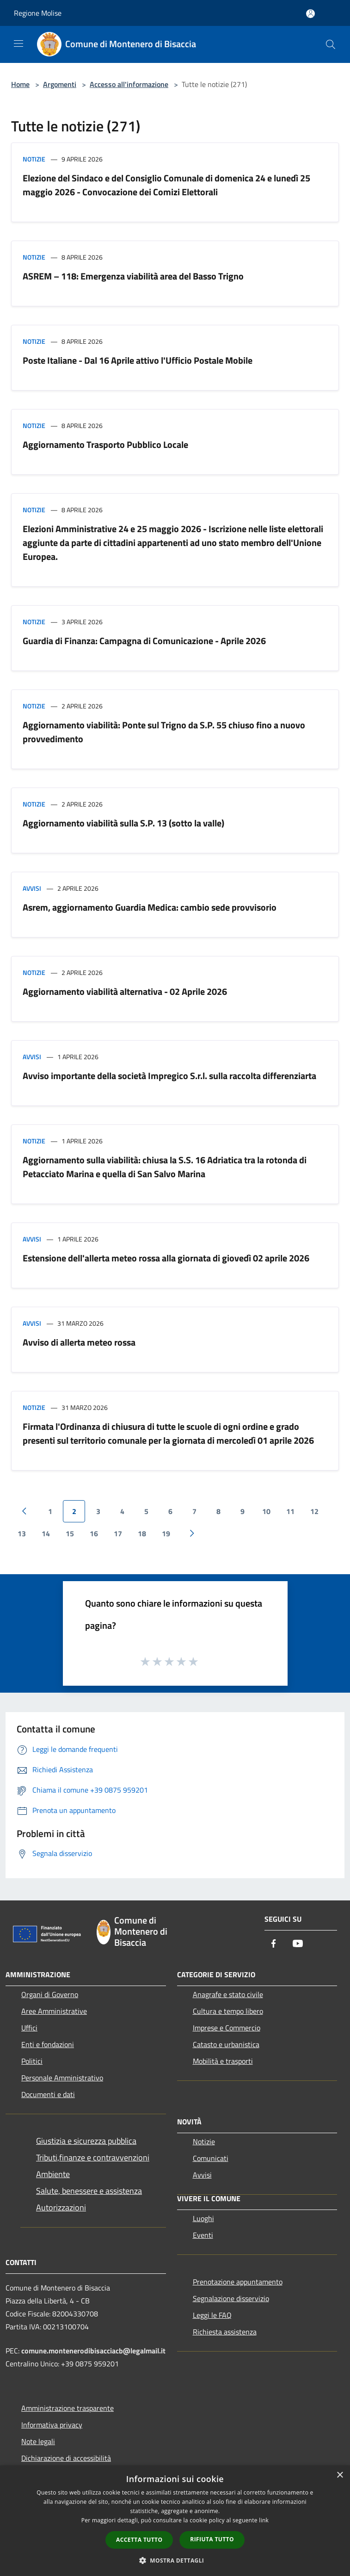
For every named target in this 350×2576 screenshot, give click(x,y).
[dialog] (175, 2520)
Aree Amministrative (54, 2011)
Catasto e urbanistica (226, 2044)
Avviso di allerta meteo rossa (79, 1342)
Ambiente (53, 2174)
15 (70, 1533)
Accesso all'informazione (129, 84)
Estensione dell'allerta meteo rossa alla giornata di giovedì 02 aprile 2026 (166, 1258)
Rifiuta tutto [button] (212, 2539)
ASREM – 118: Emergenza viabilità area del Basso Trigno (133, 276)
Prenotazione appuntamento (237, 2281)
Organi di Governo (49, 1994)
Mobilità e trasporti (223, 2061)
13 (22, 1533)
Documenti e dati (48, 2094)
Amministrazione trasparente (67, 2408)
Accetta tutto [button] (139, 2540)
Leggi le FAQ (212, 2315)
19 (166, 1533)
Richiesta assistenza (225, 2331)
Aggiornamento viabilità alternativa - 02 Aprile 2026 (125, 991)
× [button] (339, 2475)
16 (94, 1533)
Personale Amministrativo (62, 2077)
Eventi (203, 2235)
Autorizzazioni (61, 2207)
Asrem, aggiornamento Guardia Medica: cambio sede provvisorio (149, 907)
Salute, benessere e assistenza (89, 2191)
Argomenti (59, 84)
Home (20, 84)
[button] (175, 2560)
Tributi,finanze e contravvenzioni (92, 2157)
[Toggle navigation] (18, 43)
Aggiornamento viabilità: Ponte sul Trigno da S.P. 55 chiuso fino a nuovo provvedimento (164, 732)
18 (142, 1533)
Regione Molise (37, 13)
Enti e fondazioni (47, 2044)
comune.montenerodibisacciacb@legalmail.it (93, 2350)
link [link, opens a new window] (264, 2520)
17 (118, 1533)
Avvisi (32, 888)
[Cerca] (330, 44)
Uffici (29, 2027)
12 (314, 1511)
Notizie (34, 159)
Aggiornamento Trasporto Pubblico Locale (105, 444)
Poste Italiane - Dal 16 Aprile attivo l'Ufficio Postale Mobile (137, 360)
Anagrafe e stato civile (228, 1994)
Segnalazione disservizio (231, 2298)
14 (46, 1533)
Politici (32, 2061)
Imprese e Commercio (226, 2027)
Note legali (38, 2441)
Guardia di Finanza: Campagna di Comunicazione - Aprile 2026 (144, 640)
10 (266, 1511)
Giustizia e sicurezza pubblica (86, 2141)
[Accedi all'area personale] (310, 13)
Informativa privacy (51, 2424)
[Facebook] (273, 1944)
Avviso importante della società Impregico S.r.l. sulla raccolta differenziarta (169, 1075)
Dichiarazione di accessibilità (66, 2458)
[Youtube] (298, 1944)
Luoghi (203, 2218)
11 (290, 1511)
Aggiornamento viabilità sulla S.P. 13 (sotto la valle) (123, 823)
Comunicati (210, 2158)
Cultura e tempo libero (228, 2011)
